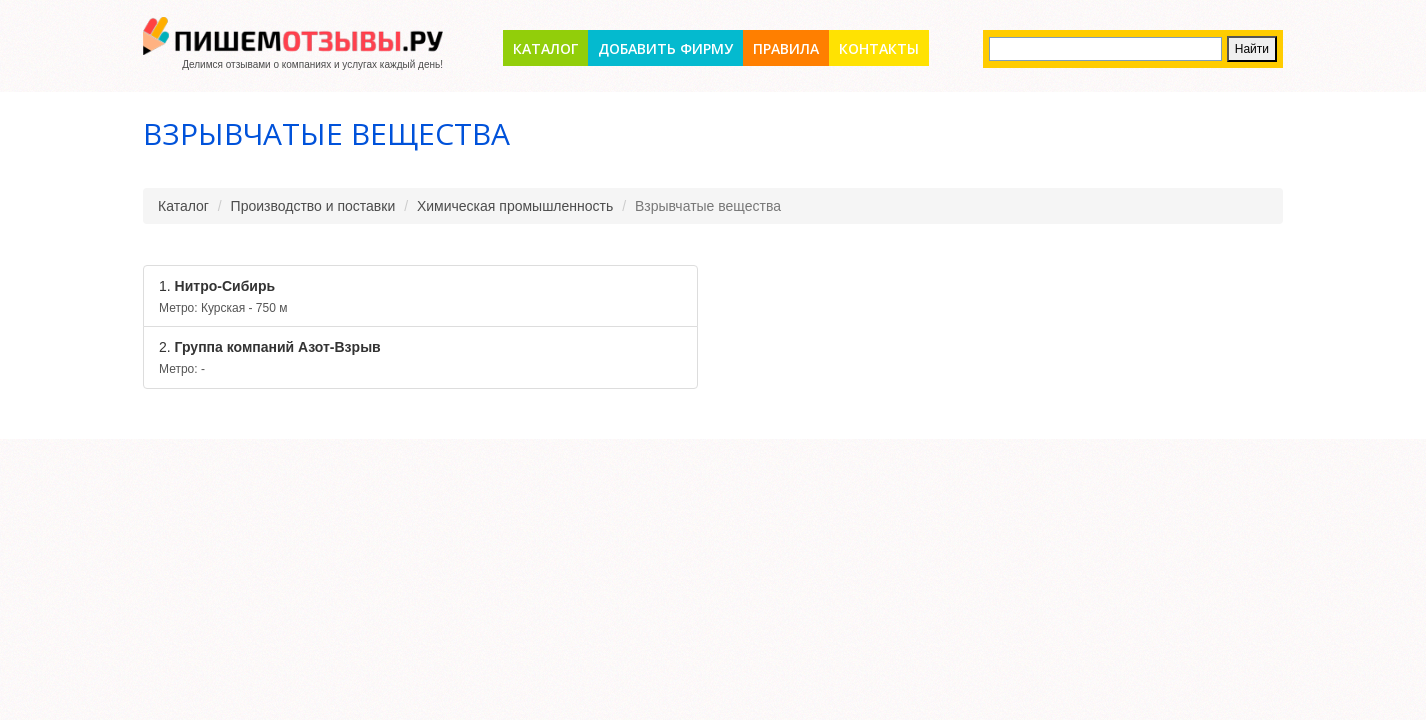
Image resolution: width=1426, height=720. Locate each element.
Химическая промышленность (515, 206)
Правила (786, 48)
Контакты (879, 48)
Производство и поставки (313, 206)
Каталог (545, 48)
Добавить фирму (665, 48)
